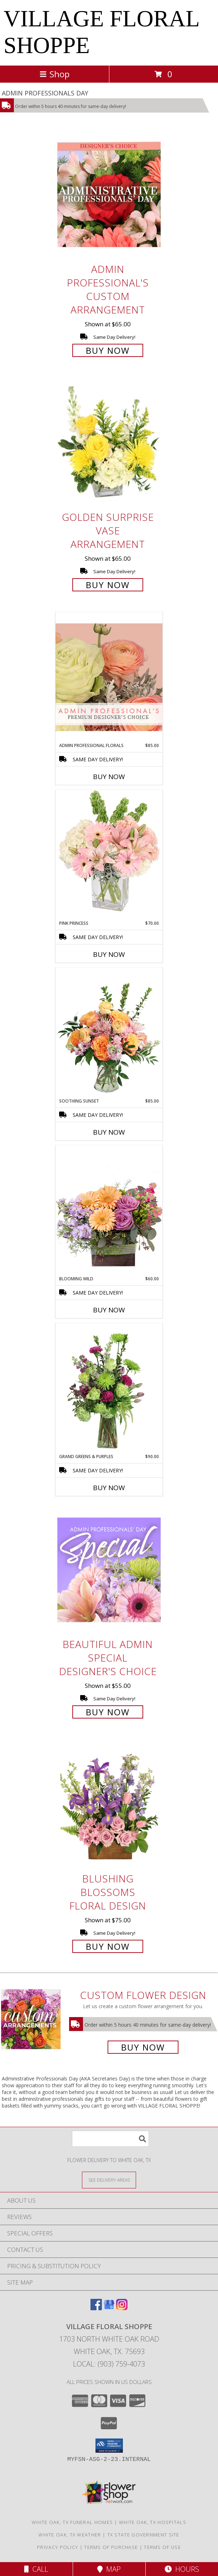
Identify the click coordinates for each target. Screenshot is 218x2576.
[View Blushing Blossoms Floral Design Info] (109, 1804)
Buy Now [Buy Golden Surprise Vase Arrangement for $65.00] (108, 585)
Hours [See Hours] (182, 2569)
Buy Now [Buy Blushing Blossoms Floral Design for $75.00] (108, 1946)
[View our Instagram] (122, 2308)
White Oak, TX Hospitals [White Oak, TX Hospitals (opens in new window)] (152, 2522)
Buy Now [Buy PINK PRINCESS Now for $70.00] (109, 954)
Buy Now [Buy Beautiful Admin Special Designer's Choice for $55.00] (108, 1712)
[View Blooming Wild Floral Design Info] (109, 1210)
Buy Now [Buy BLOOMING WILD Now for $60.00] (109, 1310)
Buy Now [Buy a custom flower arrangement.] (143, 2047)
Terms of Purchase (111, 2547)
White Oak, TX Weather (69, 2534)
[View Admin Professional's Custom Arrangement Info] (109, 194)
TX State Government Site (143, 2534)
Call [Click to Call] (36, 2569)
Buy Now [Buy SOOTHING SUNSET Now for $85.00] (109, 1132)
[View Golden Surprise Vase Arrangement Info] (109, 443)
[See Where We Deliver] (109, 2179)
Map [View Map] (109, 2569)
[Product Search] (110, 2139)
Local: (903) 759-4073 (109, 2364)
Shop (54, 74)
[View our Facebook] (96, 2308)
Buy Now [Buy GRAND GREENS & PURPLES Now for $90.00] (109, 1487)
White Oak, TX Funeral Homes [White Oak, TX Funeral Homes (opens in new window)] (72, 2522)
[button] (109, 2445)
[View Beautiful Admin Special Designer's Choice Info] (109, 1569)
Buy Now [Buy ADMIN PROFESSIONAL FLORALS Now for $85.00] (109, 776)
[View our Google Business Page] (109, 2308)
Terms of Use (162, 2547)
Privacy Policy (57, 2547)
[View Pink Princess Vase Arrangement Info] (109, 854)
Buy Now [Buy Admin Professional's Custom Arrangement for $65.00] (108, 350)
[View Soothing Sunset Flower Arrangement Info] (109, 1033)
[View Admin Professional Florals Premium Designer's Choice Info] (109, 677)
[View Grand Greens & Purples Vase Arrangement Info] (109, 1388)
